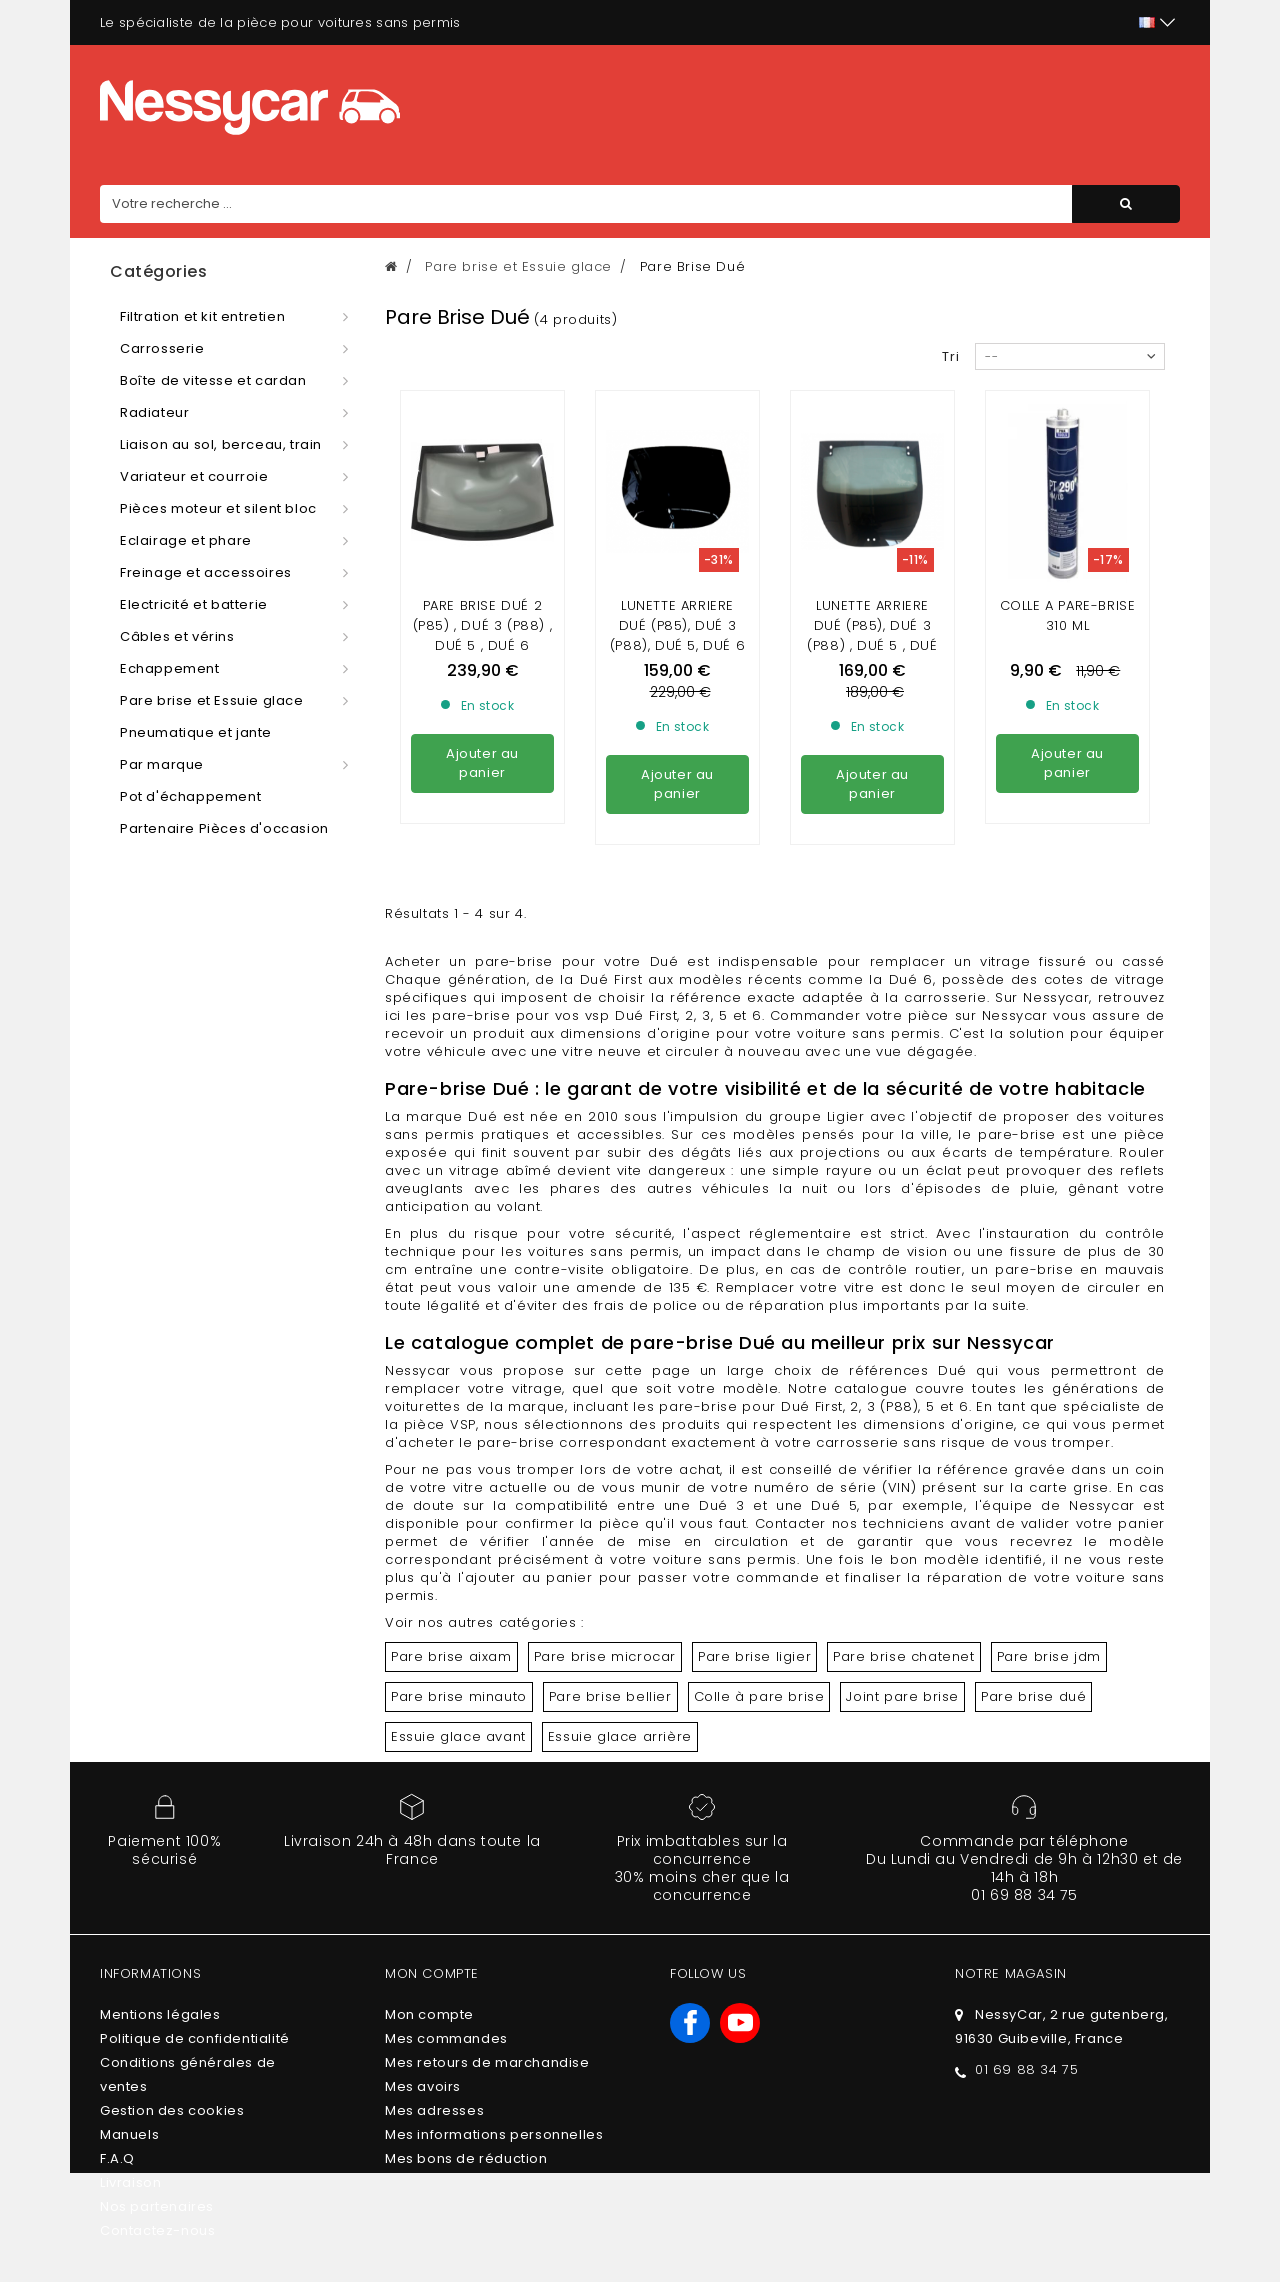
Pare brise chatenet (903, 1656)
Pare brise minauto (459, 1696)
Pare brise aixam (451, 1656)
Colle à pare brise (759, 1696)
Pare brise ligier (754, 1656)
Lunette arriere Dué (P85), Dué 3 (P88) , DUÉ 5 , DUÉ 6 (872, 635)
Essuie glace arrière (620, 1736)
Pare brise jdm (1049, 1656)
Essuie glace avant (458, 1736)
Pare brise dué (1033, 1696)
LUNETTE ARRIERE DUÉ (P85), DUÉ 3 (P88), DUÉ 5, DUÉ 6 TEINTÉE (677, 635)
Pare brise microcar (605, 1656)
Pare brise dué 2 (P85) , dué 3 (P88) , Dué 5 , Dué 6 (483, 625)
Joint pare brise (902, 1696)
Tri (951, 356)
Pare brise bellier (610, 1696)
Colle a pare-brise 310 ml (1068, 615)
